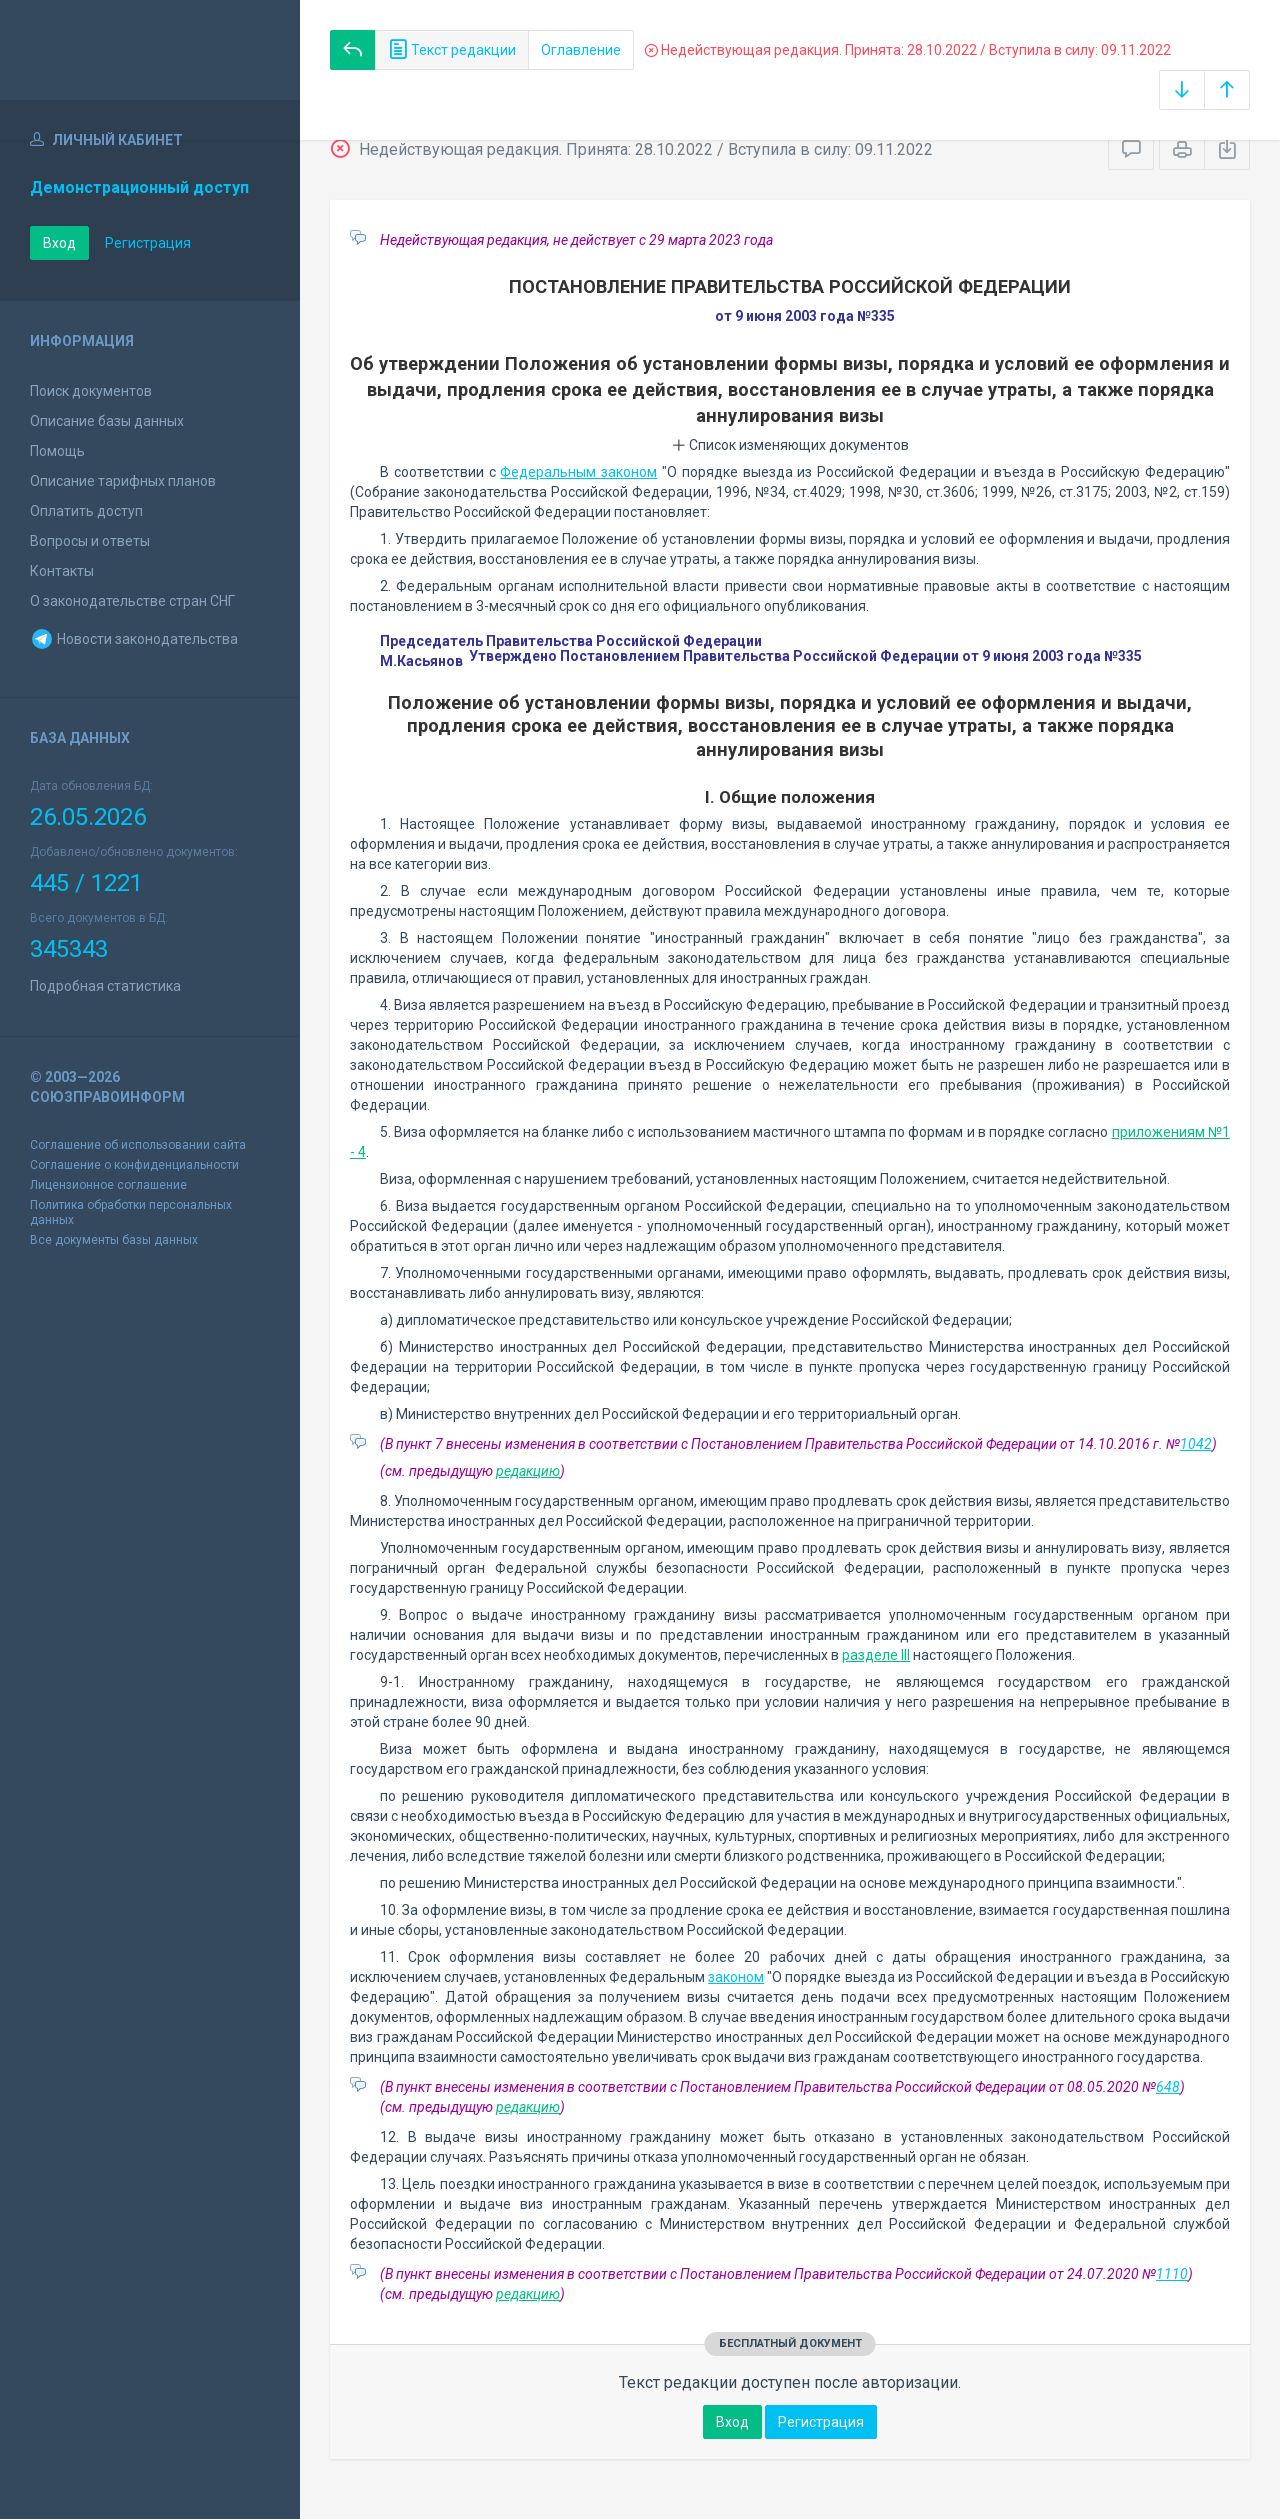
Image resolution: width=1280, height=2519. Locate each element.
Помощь (57, 451)
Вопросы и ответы (90, 541)
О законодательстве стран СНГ (132, 601)
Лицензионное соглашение (108, 1185)
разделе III (876, 1655)
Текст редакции (452, 50)
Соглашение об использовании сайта (138, 1145)
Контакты (62, 571)
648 (1168, 2087)
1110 (1172, 2274)
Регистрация (148, 243)
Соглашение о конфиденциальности (134, 1165)
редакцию (528, 1471)
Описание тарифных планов (123, 481)
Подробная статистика (105, 986)
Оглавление (581, 50)
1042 (1196, 1444)
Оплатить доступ (86, 511)
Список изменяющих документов (790, 445)
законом (736, 1977)
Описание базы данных (107, 421)
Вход (59, 243)
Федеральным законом (578, 472)
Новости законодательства (134, 639)
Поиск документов (91, 391)
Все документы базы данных (114, 1240)
